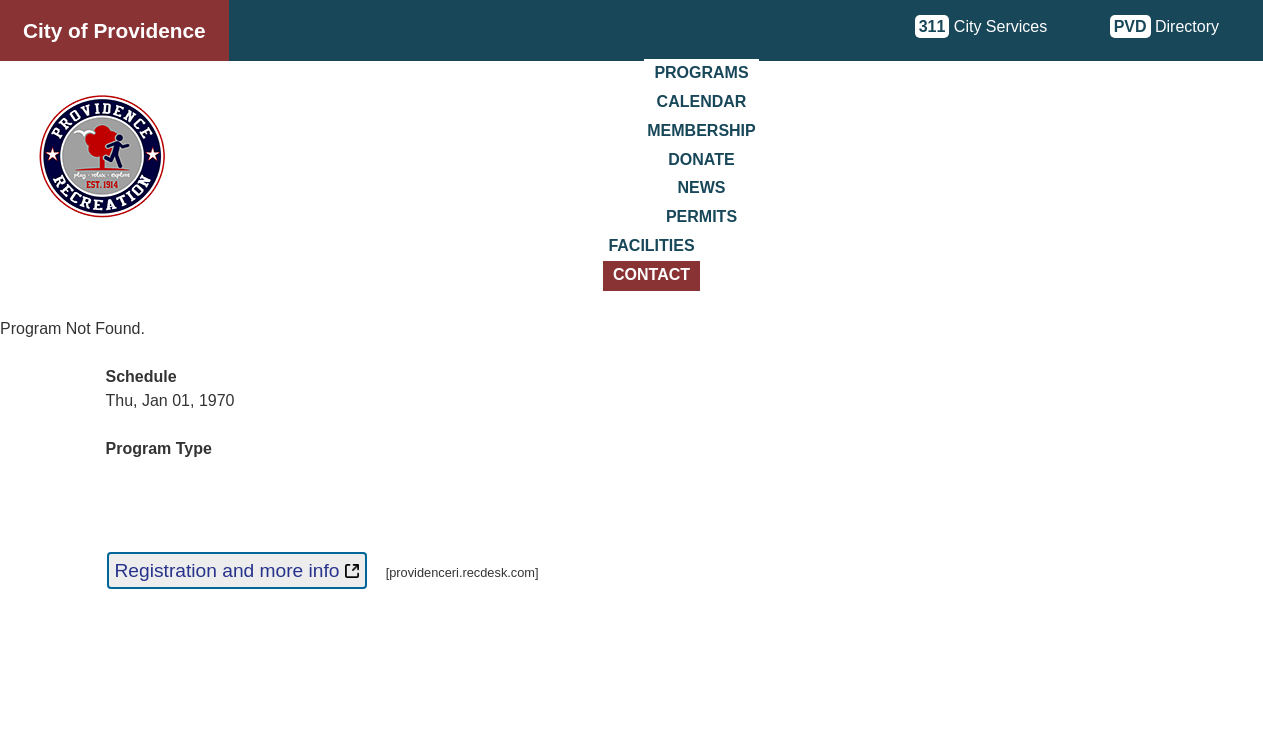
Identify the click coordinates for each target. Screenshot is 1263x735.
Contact (651, 274)
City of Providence (114, 30)
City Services (981, 26)
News (702, 187)
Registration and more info (237, 570)
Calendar (702, 101)
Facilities (651, 245)
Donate (701, 159)
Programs (701, 72)
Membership (701, 130)
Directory (1164, 26)
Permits (701, 216)
